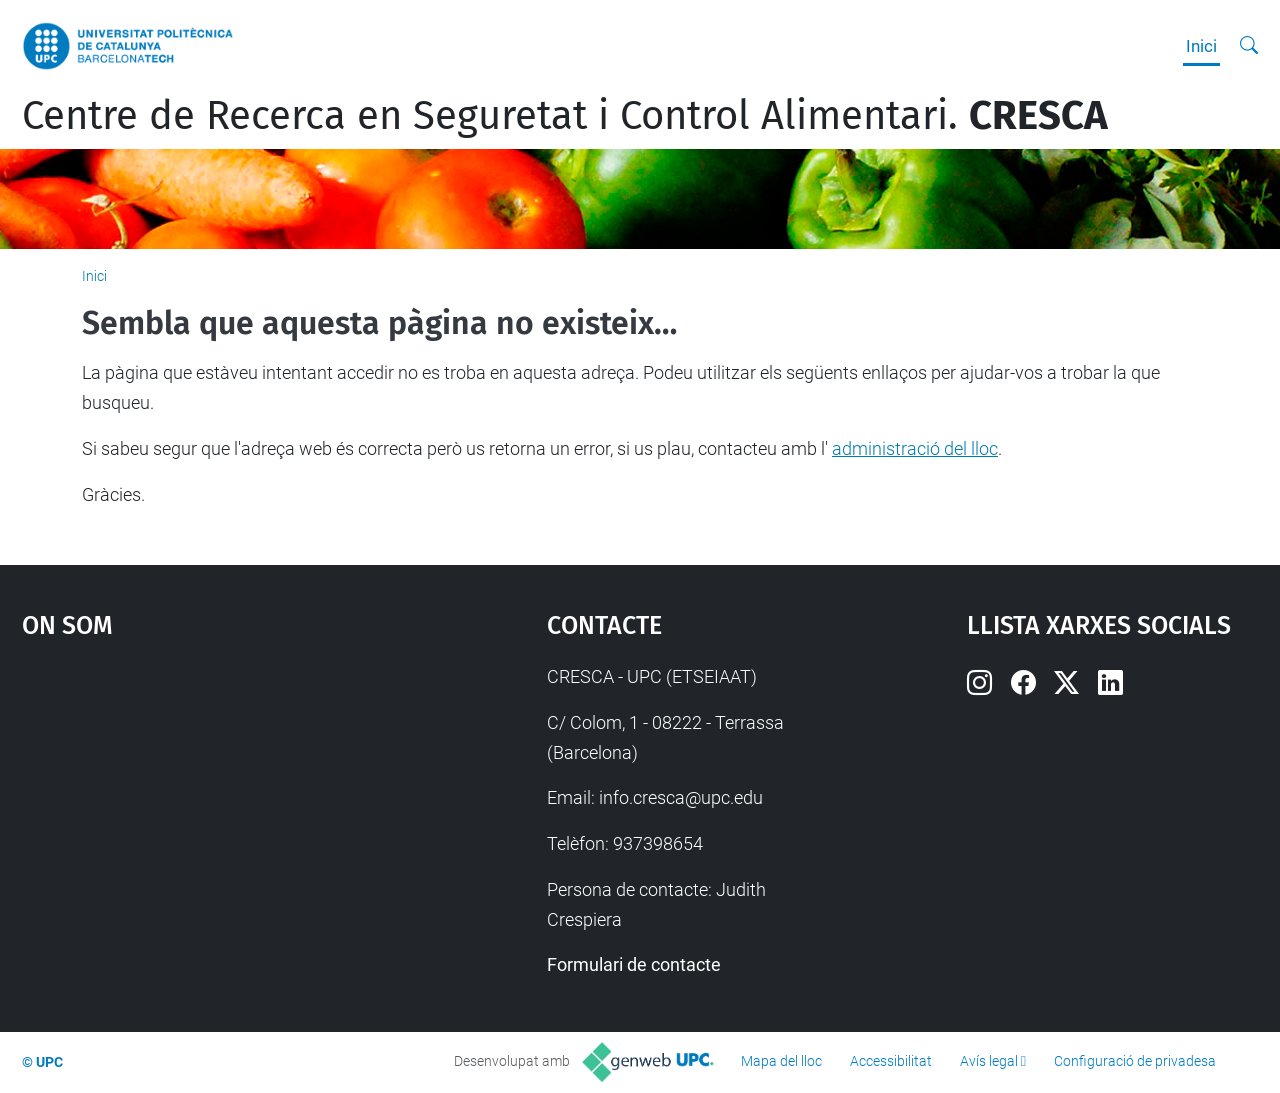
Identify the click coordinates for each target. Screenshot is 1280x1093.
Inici (1201, 46)
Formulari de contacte (634, 964)
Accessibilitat (891, 1061)
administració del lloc (915, 448)
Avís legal (989, 1061)
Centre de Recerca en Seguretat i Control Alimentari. (565, 116)
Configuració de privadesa (1135, 1061)
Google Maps (220, 812)
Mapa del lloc (781, 1061)
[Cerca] (1249, 46)
